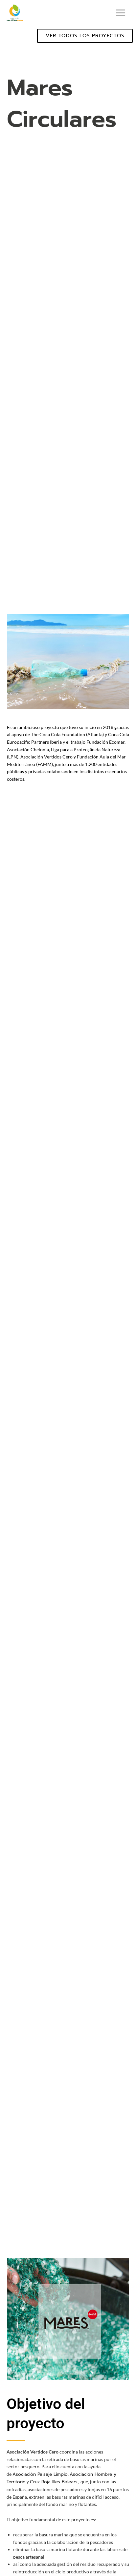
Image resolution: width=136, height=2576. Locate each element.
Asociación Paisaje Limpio (40, 2474)
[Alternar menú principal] (121, 13)
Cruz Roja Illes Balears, (55, 2481)
